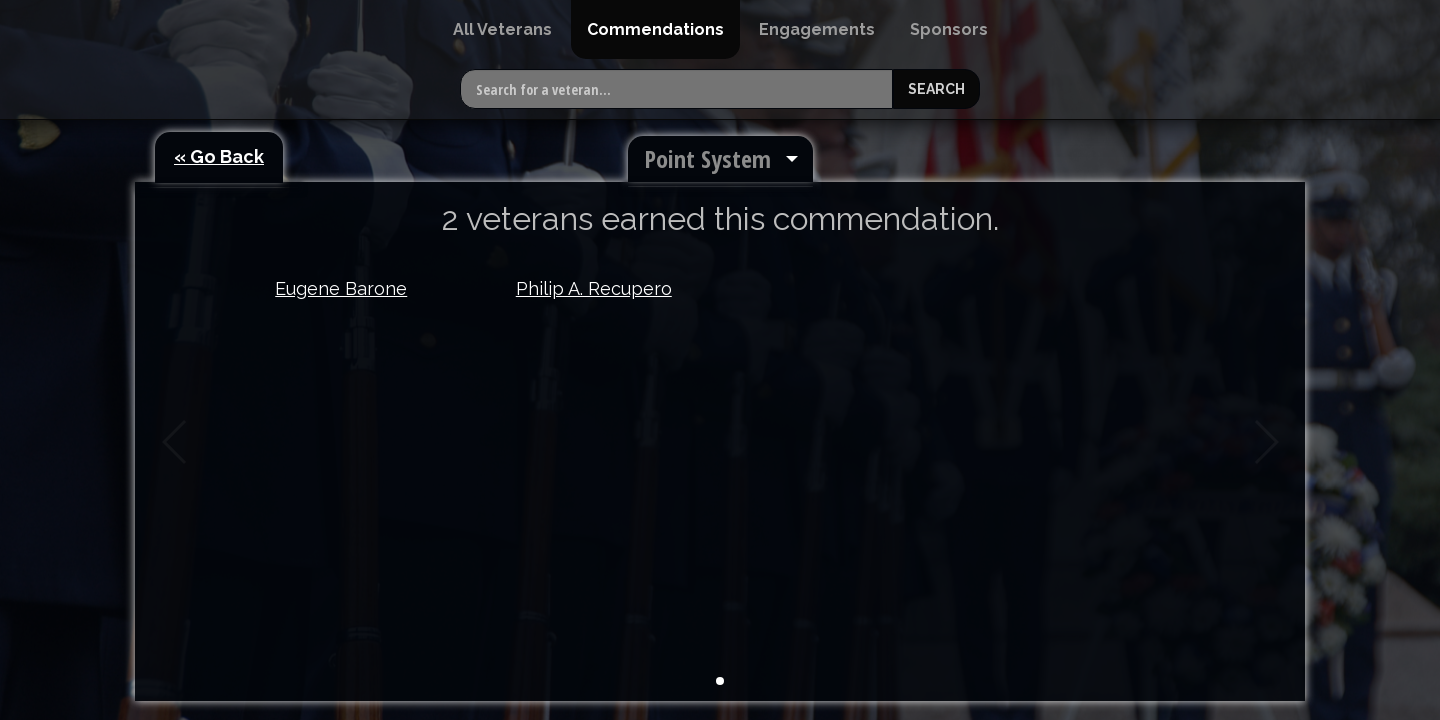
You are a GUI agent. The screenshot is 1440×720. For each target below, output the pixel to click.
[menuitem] (502, 29)
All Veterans (502, 29)
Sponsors (949, 29)
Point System (707, 158)
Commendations (655, 29)
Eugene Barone (341, 288)
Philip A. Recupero (594, 288)
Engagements (817, 29)
